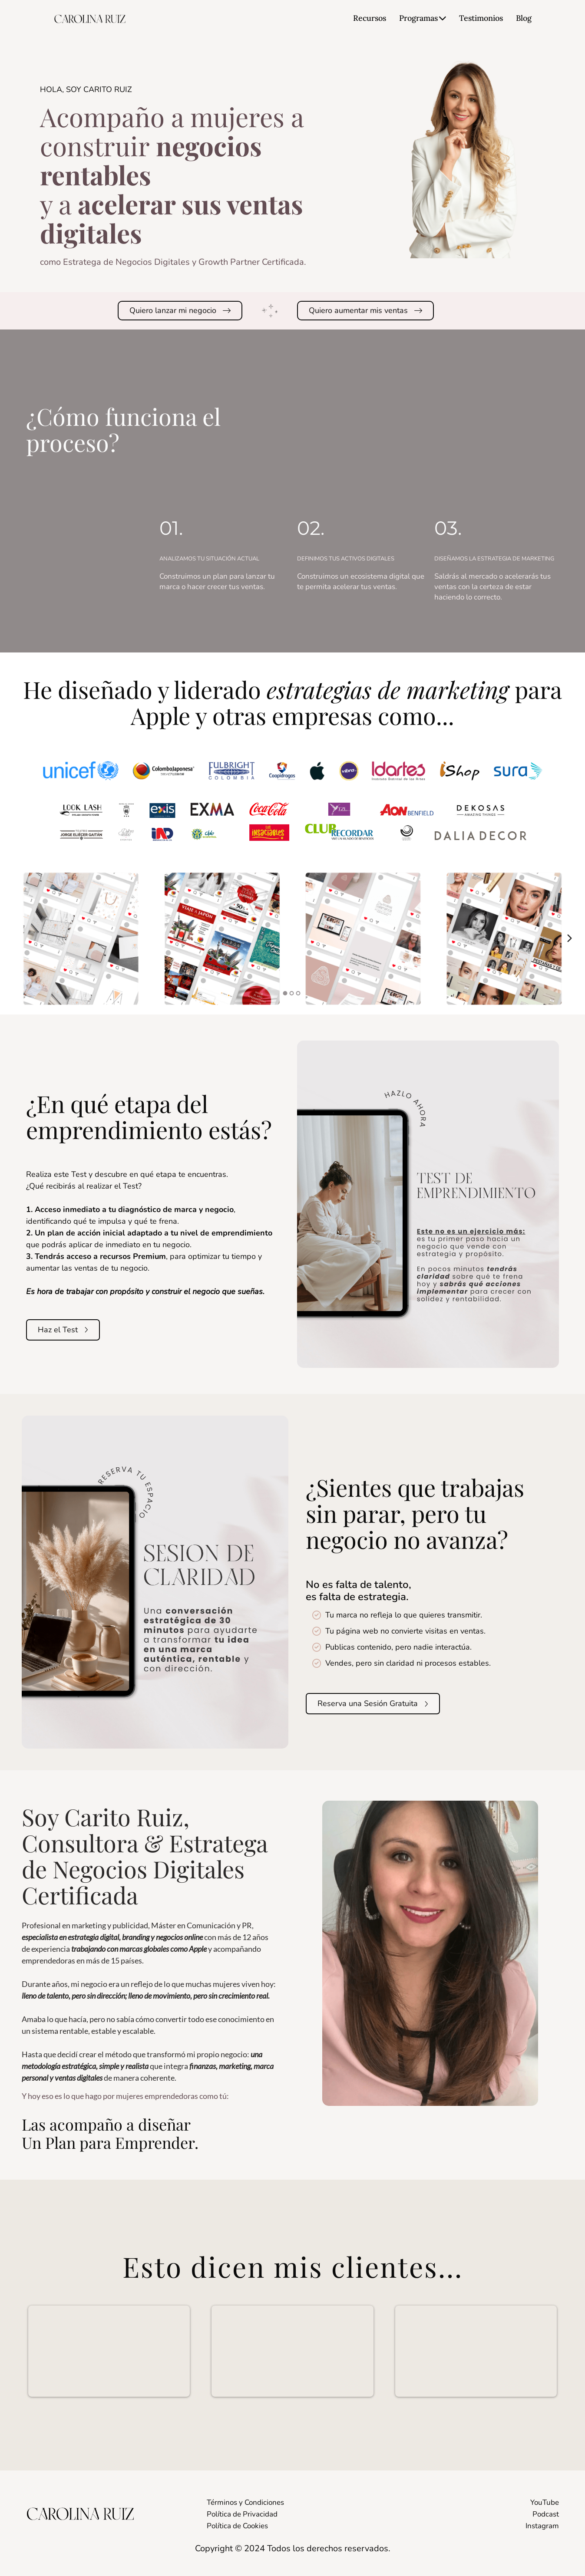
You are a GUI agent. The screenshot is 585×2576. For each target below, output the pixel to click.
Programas (422, 18)
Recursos (369, 18)
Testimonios (481, 18)
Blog (524, 18)
